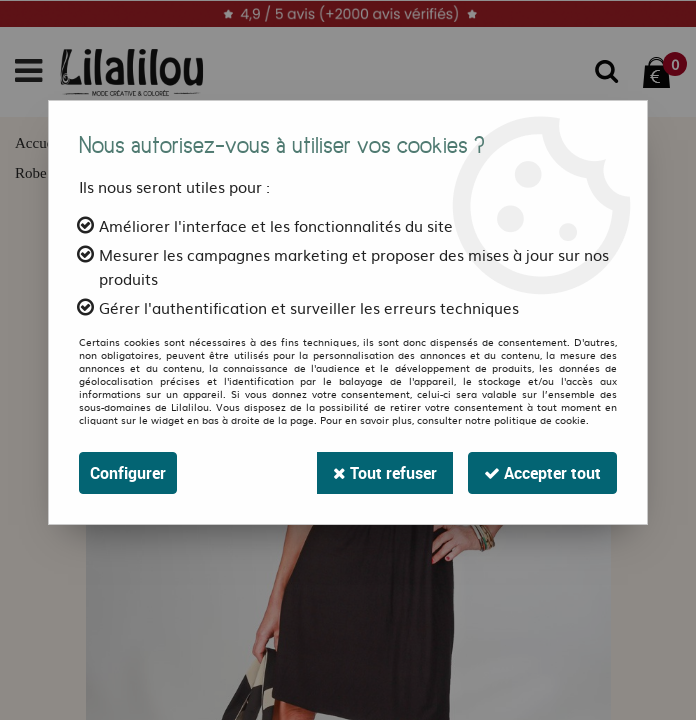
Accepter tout (542, 473)
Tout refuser (385, 473)
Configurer (128, 473)
